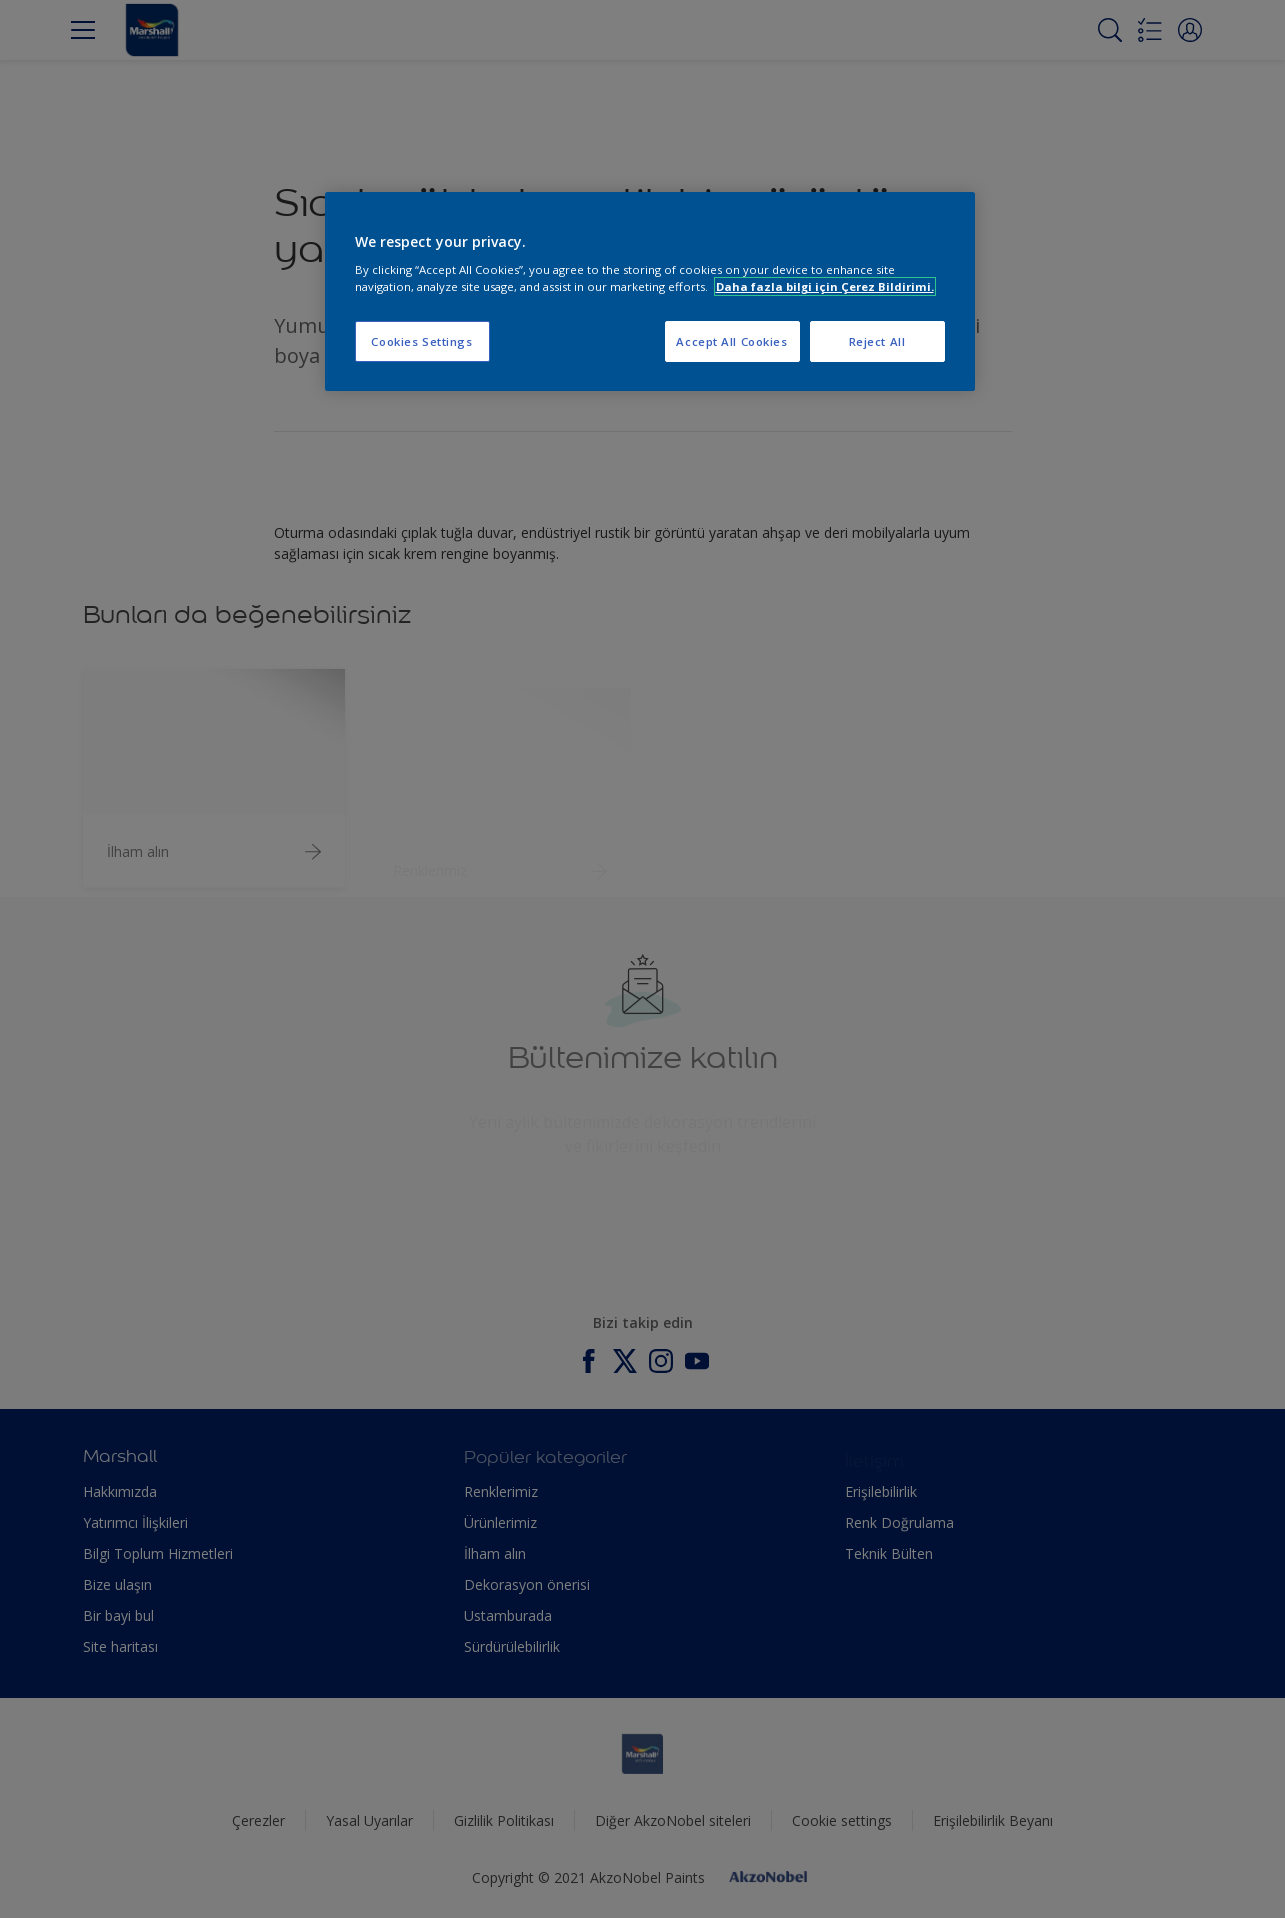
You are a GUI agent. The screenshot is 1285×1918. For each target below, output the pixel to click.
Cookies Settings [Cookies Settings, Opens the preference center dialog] (421, 341)
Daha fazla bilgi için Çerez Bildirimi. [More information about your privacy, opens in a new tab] (825, 286)
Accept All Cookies (731, 341)
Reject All (877, 341)
